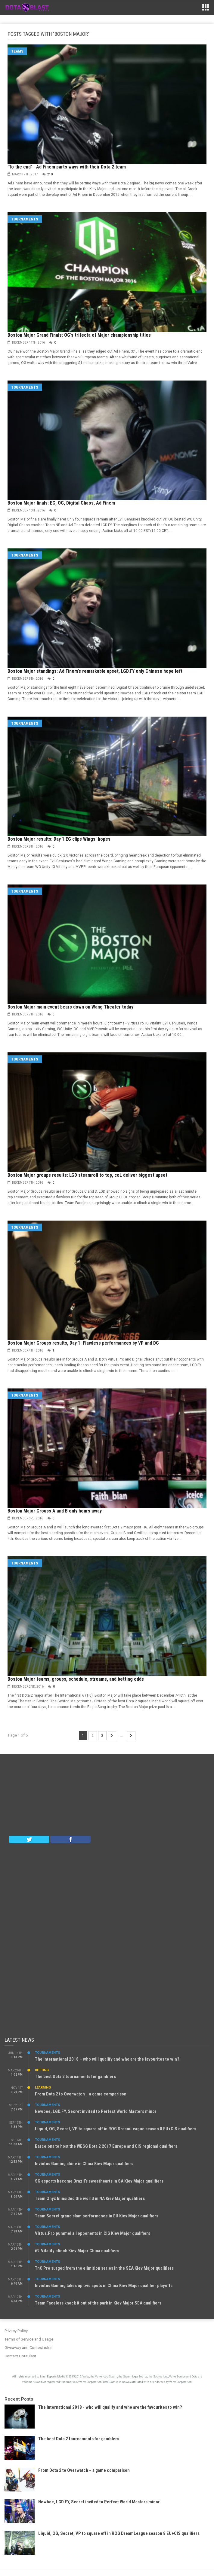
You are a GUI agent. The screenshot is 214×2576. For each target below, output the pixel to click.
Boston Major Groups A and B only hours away (55, 1511)
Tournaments (24, 219)
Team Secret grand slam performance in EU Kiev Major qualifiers (96, 2216)
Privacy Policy (16, 2331)
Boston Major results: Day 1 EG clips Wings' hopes (59, 839)
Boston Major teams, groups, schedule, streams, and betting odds (76, 1679)
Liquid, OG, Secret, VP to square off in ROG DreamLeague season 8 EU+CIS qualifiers (115, 2128)
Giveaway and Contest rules (28, 2347)
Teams (17, 51)
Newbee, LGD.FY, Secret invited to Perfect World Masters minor (96, 2111)
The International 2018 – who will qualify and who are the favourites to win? (107, 2059)
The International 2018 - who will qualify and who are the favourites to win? (110, 2407)
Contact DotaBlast (20, 2356)
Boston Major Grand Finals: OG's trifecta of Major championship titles (79, 335)
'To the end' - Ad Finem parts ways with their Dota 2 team (67, 167)
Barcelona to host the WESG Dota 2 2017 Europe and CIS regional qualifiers (106, 2146)
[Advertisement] (107, 1796)
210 (50, 174)
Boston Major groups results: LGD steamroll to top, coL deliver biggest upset (87, 1175)
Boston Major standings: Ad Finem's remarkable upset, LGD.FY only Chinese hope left (95, 671)
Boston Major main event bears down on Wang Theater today (70, 1007)
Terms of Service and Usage (29, 2339)
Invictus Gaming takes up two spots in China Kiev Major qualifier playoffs (103, 2285)
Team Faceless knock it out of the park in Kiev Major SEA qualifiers (98, 2303)
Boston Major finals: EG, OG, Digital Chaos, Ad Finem (61, 503)
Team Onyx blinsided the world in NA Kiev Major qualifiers (90, 2198)
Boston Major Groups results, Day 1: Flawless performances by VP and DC (83, 1343)
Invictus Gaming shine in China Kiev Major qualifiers (84, 2163)
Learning (43, 2087)
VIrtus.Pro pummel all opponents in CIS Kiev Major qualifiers (92, 2233)
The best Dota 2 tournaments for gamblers (75, 2076)
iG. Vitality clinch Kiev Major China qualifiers (77, 2250)
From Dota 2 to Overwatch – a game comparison (80, 2094)
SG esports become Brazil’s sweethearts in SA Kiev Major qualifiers (99, 2181)
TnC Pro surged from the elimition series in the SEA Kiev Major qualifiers (104, 2268)
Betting (42, 2070)
